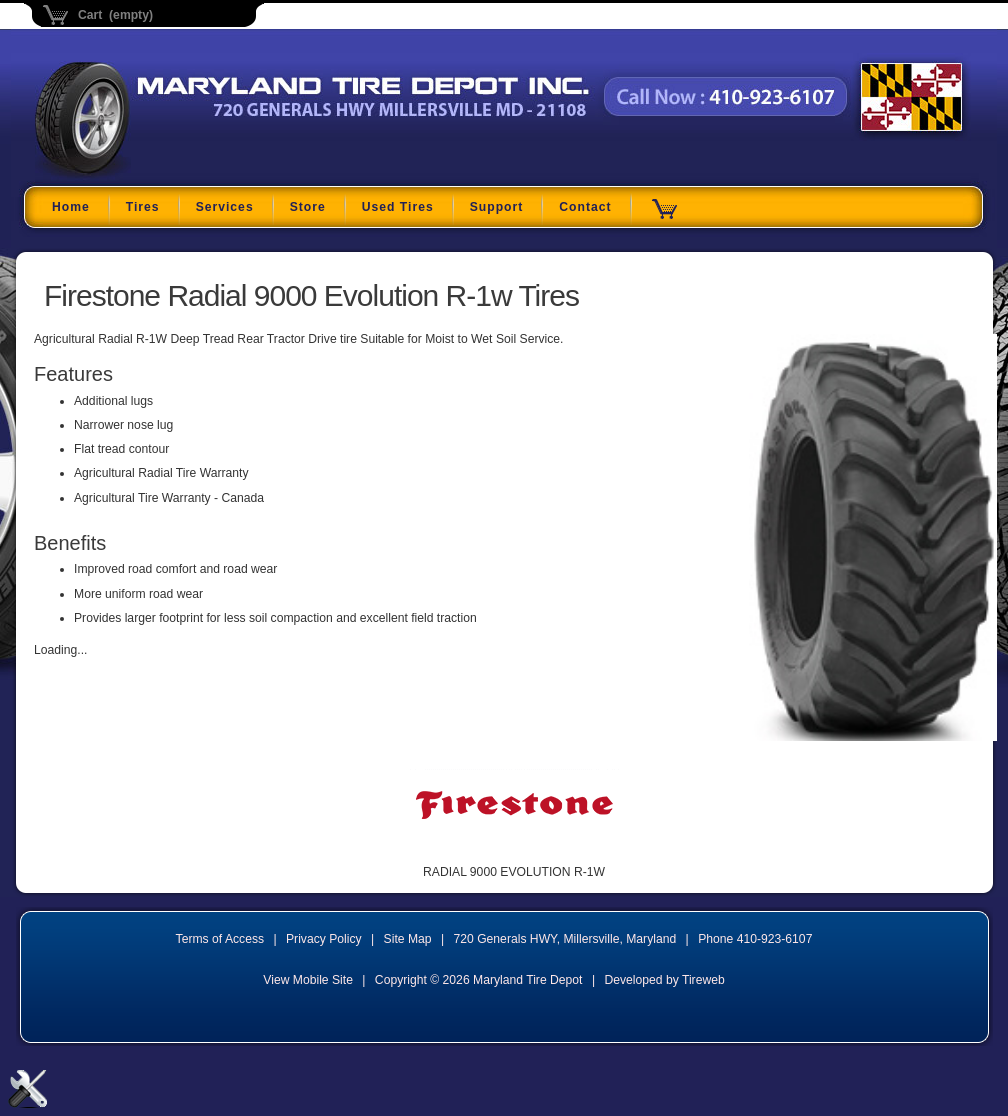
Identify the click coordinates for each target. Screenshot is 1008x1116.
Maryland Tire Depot (160, 174)
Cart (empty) (115, 15)
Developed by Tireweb (664, 980)
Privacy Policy (324, 939)
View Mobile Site (308, 980)
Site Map (408, 939)
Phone (755, 939)
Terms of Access (220, 939)
